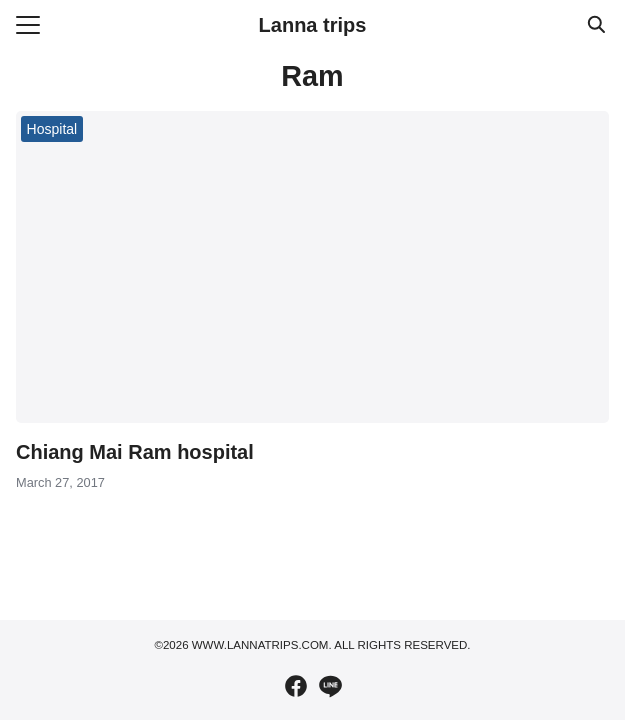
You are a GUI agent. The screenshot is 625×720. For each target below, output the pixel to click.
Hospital (52, 129)
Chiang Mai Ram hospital (135, 452)
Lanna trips (313, 25)
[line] (330, 686)
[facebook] (296, 686)
